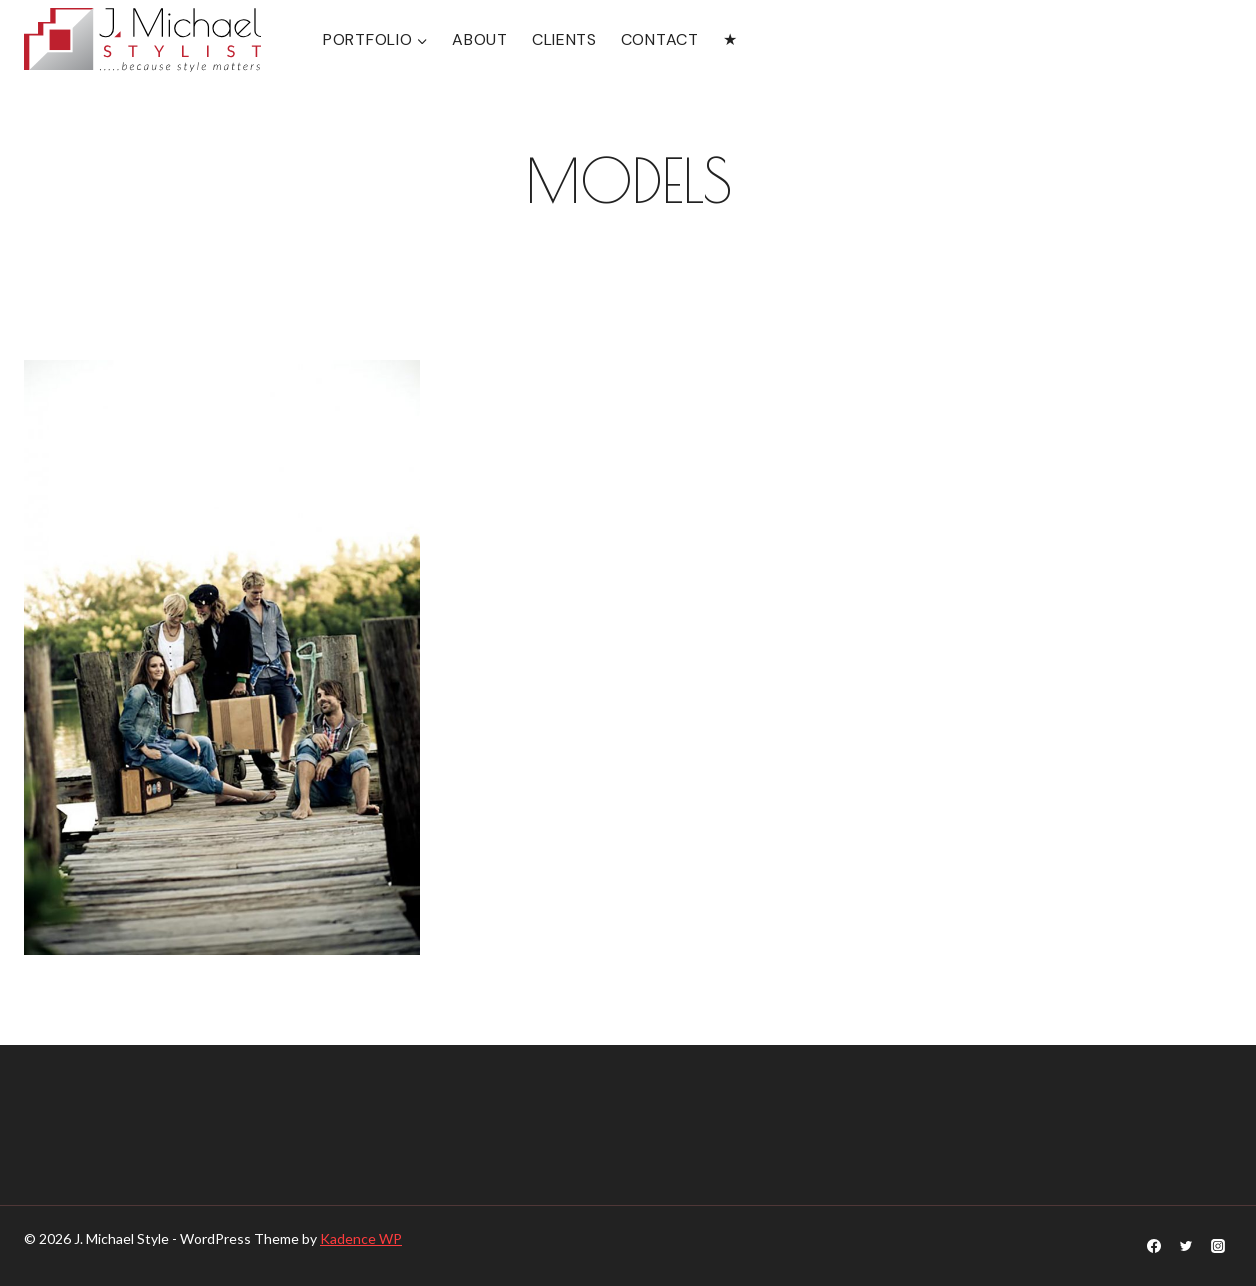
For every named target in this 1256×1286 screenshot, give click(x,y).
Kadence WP (361, 1238)
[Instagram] (1218, 1246)
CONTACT (660, 39)
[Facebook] (1154, 1246)
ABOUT (480, 39)
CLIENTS (564, 39)
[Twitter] (1186, 1246)
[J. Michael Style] (142, 40)
